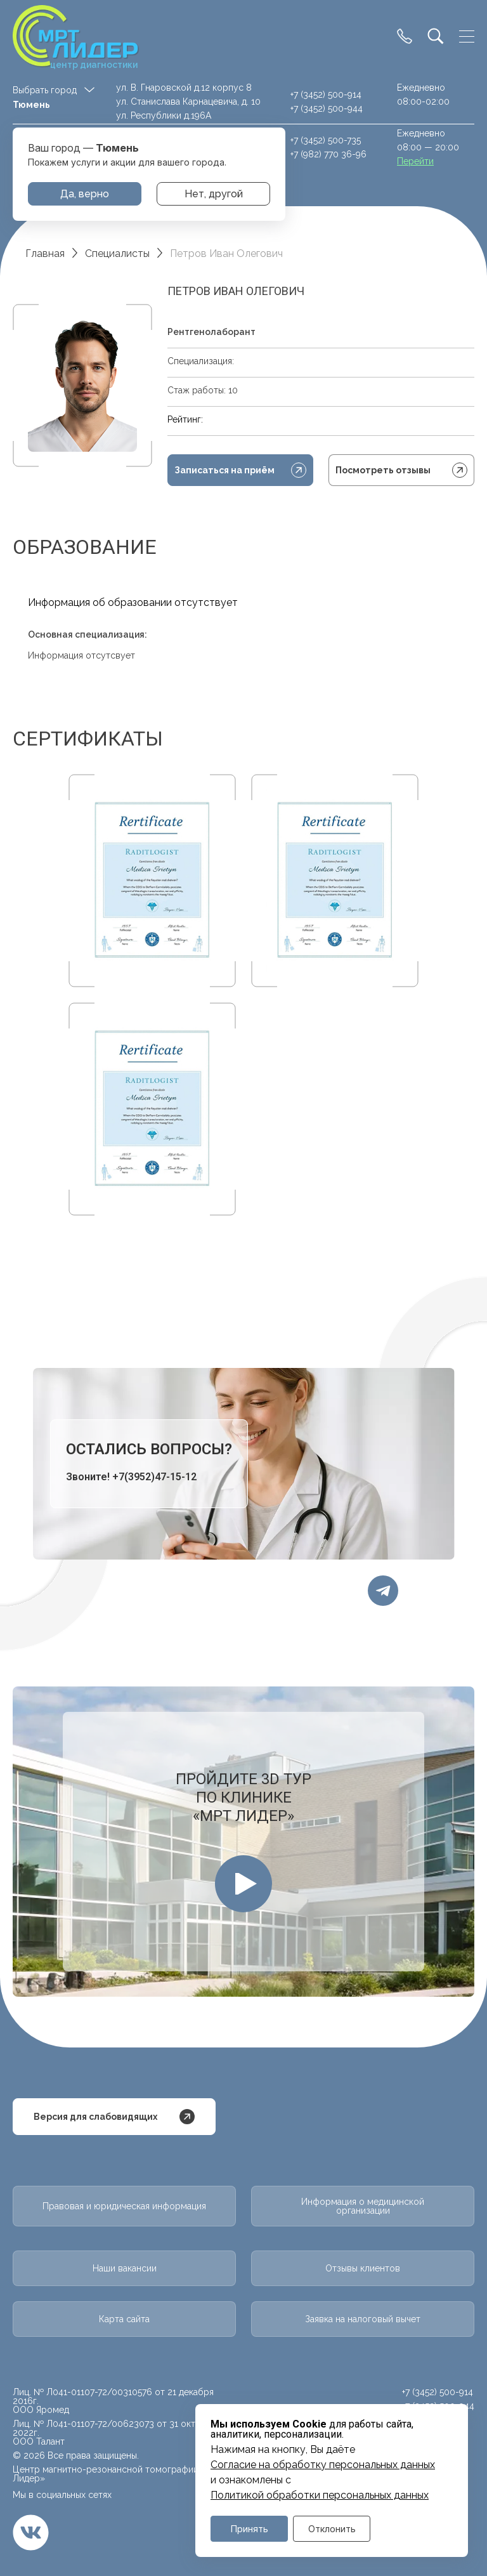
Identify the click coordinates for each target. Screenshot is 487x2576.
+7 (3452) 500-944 (326, 108)
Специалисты (117, 253)
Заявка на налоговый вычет (362, 2319)
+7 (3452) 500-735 (325, 140)
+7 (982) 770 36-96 (328, 154)
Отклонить (332, 2528)
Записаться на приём (240, 470)
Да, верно (84, 194)
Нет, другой (214, 194)
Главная (45, 253)
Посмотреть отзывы (401, 470)
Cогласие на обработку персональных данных (323, 2465)
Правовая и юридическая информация (124, 2206)
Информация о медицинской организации (362, 2206)
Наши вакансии (125, 2268)
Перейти (415, 161)
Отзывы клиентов (362, 2268)
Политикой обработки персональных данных (320, 2495)
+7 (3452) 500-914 (325, 94)
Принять (249, 2528)
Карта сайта (124, 2319)
